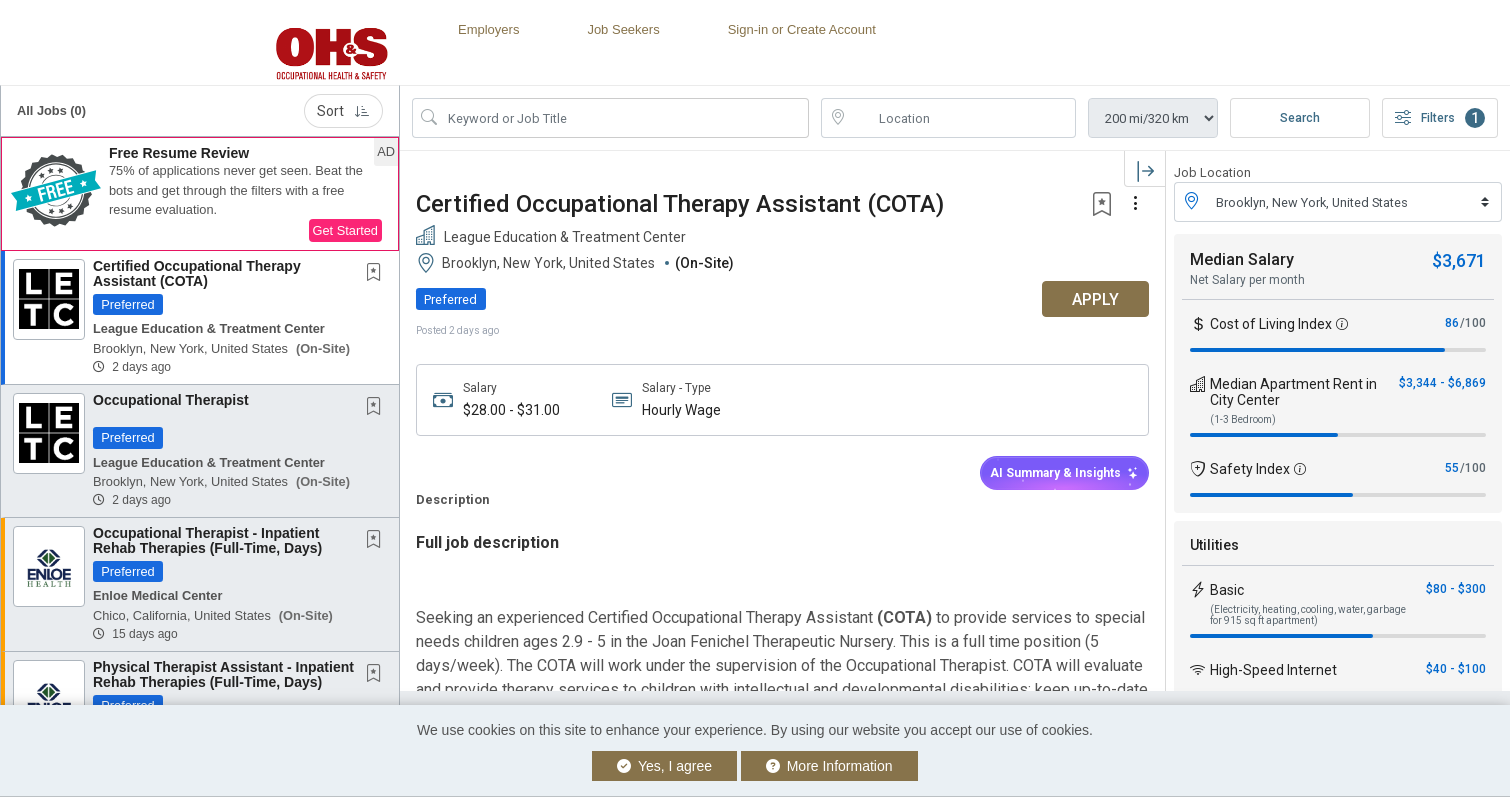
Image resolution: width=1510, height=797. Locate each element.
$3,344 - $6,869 (1442, 383)
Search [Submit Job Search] (1300, 118)
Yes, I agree (664, 766)
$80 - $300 (1456, 589)
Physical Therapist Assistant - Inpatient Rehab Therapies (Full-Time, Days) (223, 674)
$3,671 (1459, 260)
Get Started (345, 230)
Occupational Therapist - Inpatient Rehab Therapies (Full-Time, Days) (207, 540)
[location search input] (962, 118)
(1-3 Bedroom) (1243, 419)
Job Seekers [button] (623, 29)
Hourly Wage (681, 410)
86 (1452, 323)
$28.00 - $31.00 (511, 410)
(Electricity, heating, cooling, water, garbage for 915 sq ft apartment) (1308, 615)
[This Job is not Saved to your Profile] (378, 274)
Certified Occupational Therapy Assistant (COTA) (197, 273)
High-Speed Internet (1273, 670)
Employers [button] (488, 29)
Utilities (1214, 545)
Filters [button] (1440, 118)
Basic (1227, 590)
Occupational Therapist (171, 400)
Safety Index (1250, 469)
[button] (200, 194)
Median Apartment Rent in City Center (1293, 392)
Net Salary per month (1247, 280)
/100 (1473, 323)
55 (1452, 468)
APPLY (1095, 299)
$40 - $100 (1456, 669)
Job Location (1212, 172)
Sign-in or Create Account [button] (802, 29)
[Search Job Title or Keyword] (624, 118)
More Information (829, 766)
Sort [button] (343, 111)
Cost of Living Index (1271, 324)
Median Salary (1242, 259)
